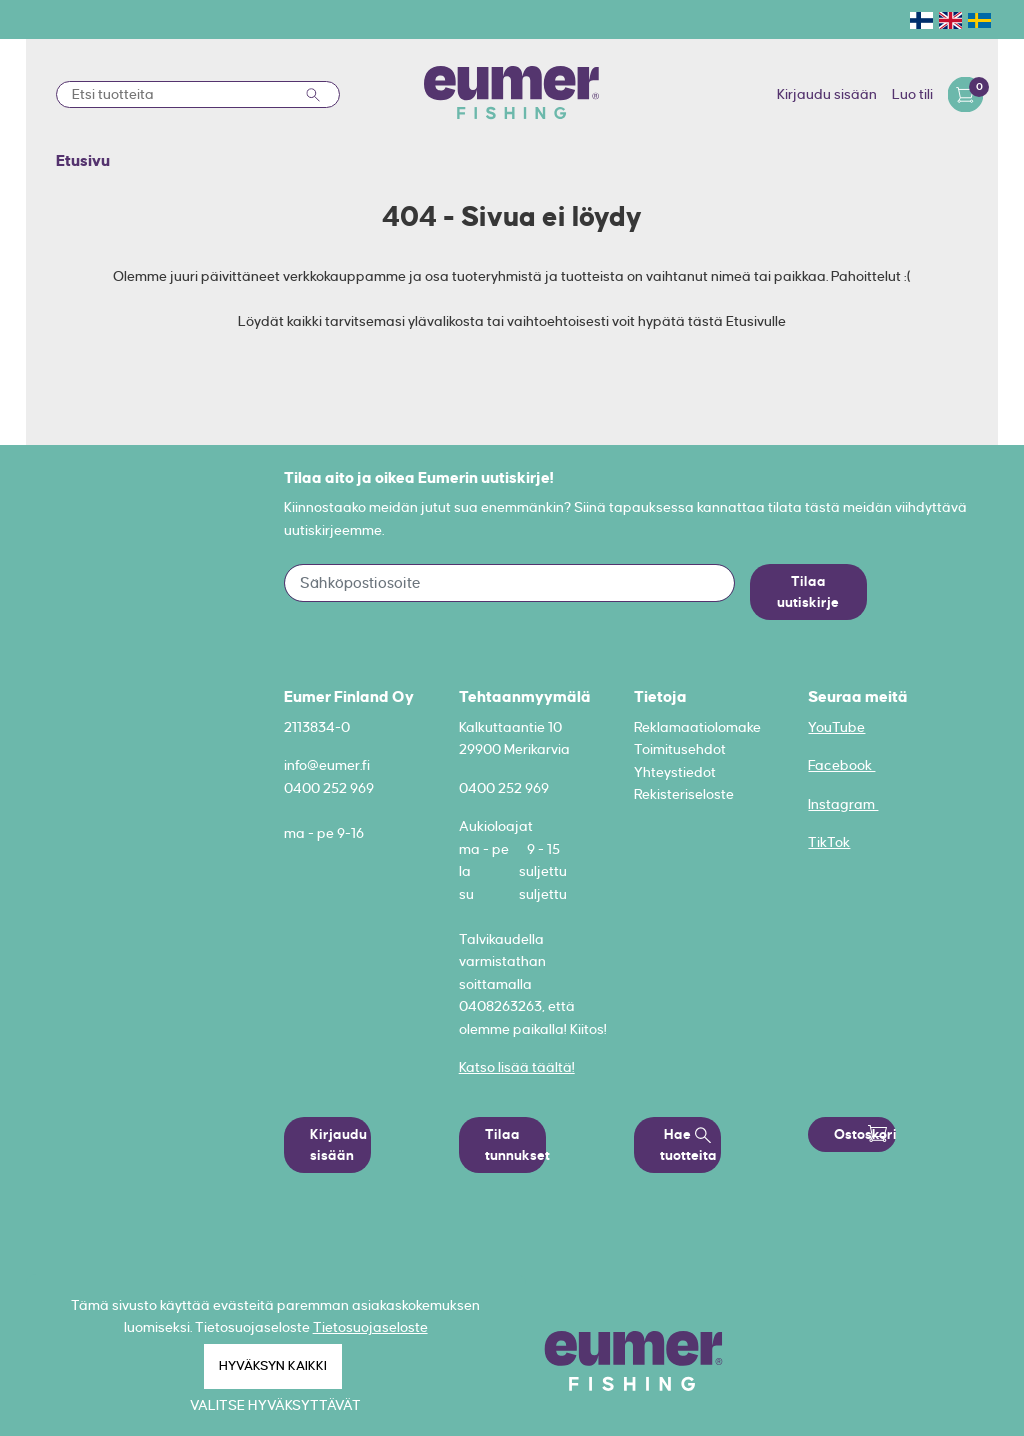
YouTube (836, 727)
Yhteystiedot (675, 772)
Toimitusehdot (680, 749)
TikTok (829, 842)
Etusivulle (756, 321)
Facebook (841, 765)
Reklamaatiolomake (697, 727)
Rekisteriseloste (684, 794)
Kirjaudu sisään (827, 94)
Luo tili (912, 94)
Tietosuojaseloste (370, 1327)
